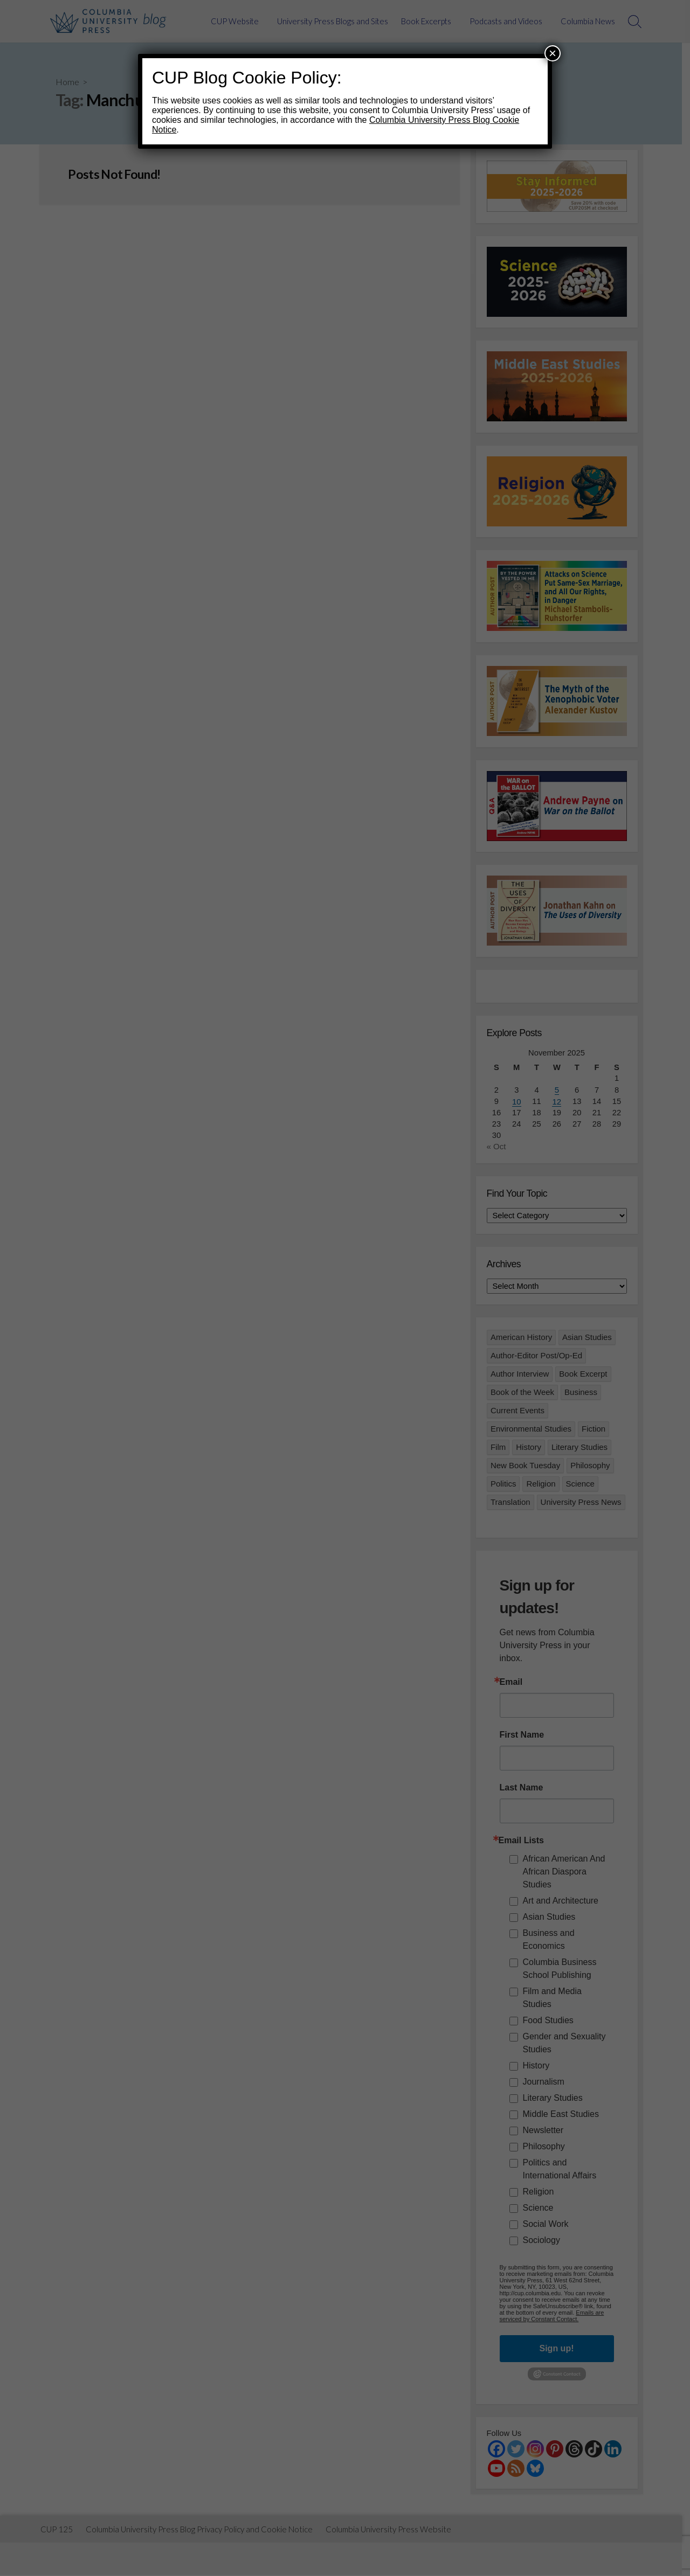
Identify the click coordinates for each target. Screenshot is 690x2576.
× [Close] (552, 53)
